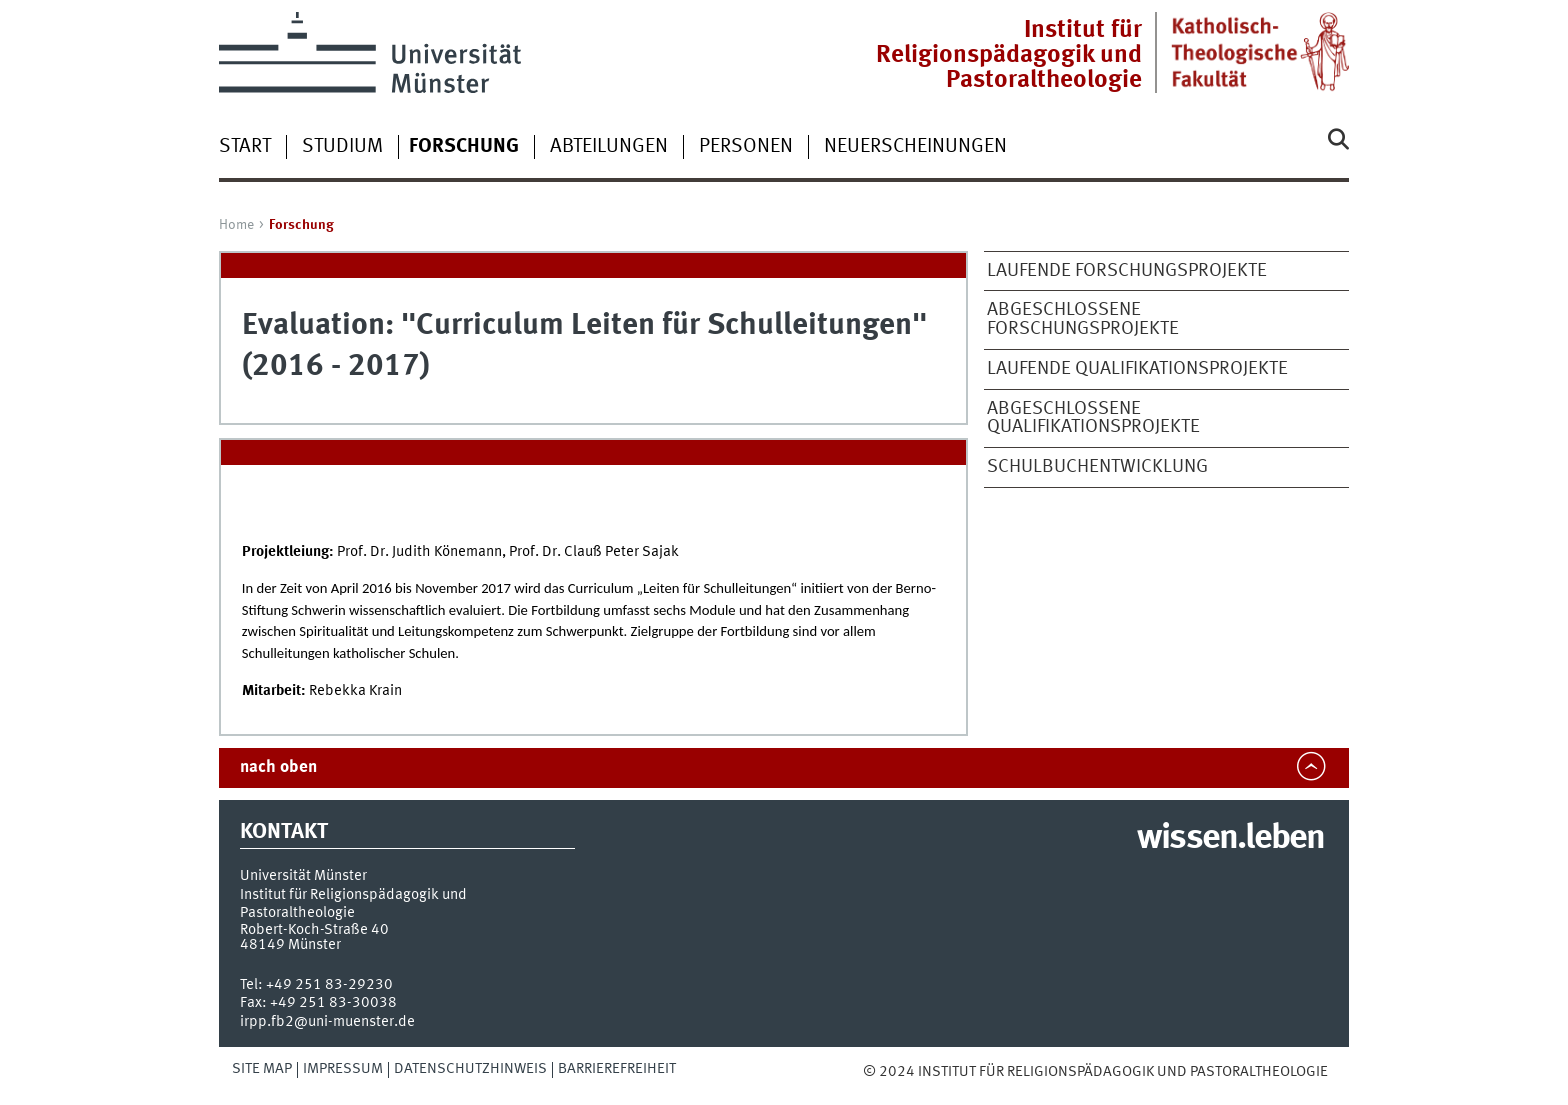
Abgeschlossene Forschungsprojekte (1083, 319)
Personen (746, 147)
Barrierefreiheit (617, 1069)
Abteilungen (609, 147)
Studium (342, 147)
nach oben (278, 767)
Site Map (262, 1069)
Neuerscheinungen (915, 147)
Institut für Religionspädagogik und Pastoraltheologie (1009, 55)
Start (245, 147)
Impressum (343, 1069)
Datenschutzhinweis (470, 1069)
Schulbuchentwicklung (1097, 467)
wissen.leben (1230, 839)
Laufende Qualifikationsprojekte (1137, 369)
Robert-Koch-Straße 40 (314, 930)
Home (236, 225)
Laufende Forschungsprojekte (1127, 271)
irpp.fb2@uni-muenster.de (327, 1022)
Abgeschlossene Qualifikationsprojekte (1093, 418)
